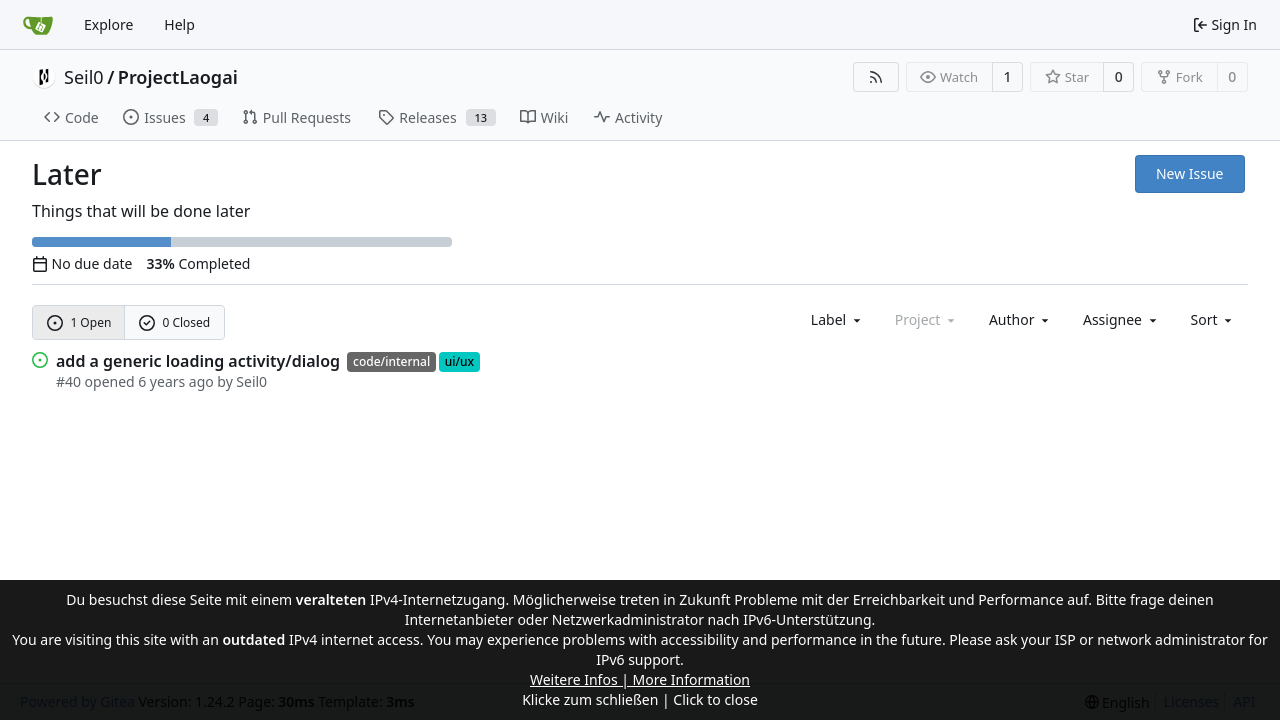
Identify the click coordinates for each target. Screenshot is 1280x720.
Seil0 (84, 77)
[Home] (38, 25)
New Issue (1190, 173)
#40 (68, 381)
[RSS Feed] (876, 77)
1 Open (79, 322)
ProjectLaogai (178, 77)
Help (179, 24)
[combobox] (837, 319)
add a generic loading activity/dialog (198, 361)
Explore (108, 24)
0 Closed (175, 322)
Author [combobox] (1020, 319)
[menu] (1213, 319)
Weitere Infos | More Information (640, 679)
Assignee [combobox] (1121, 319)
